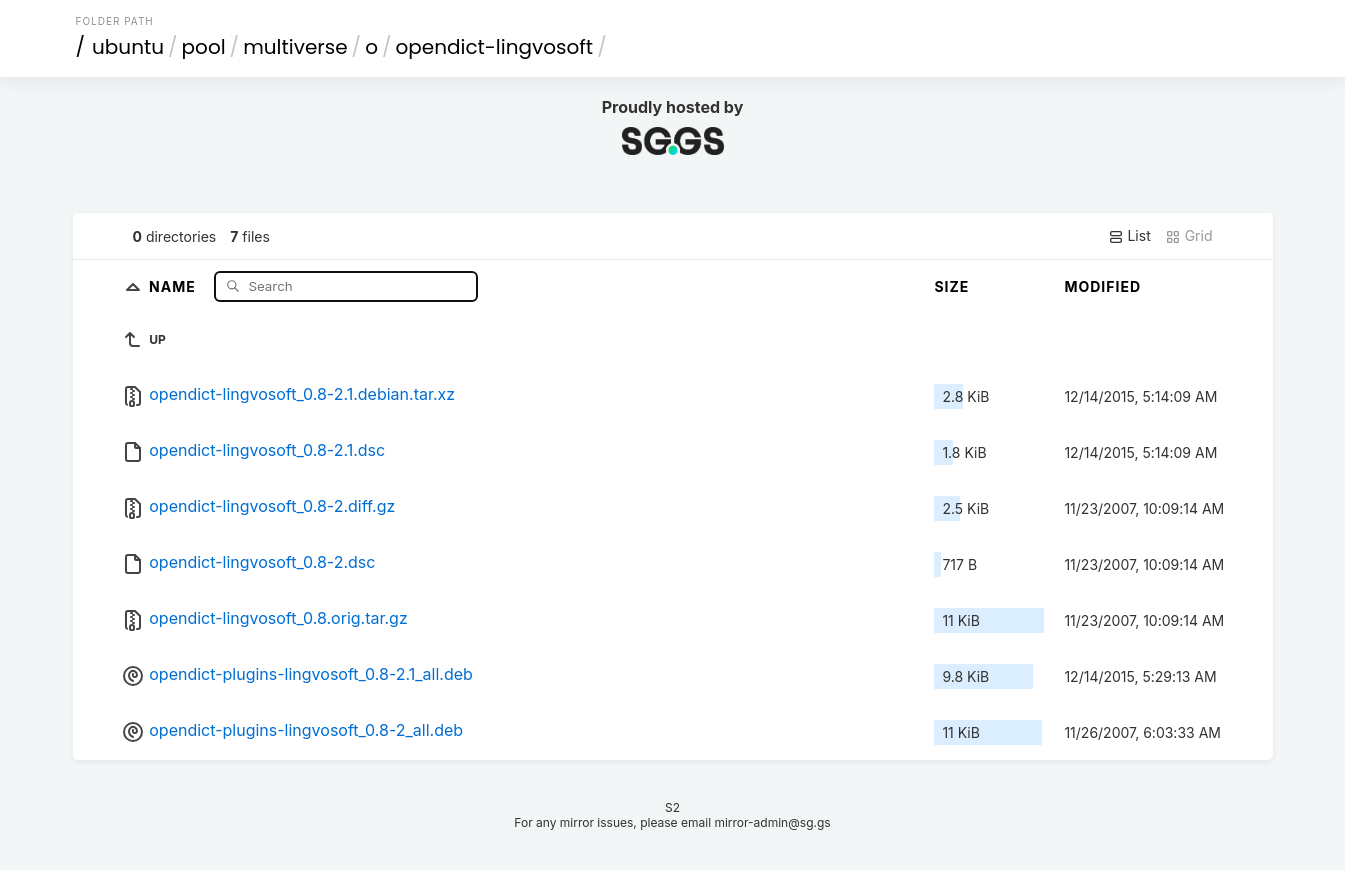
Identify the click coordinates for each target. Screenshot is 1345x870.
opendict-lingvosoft (494, 47)
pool (204, 47)
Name (174, 285)
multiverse (295, 47)
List (1129, 236)
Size (951, 286)
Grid (1189, 236)
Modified (1102, 286)
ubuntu (128, 47)
